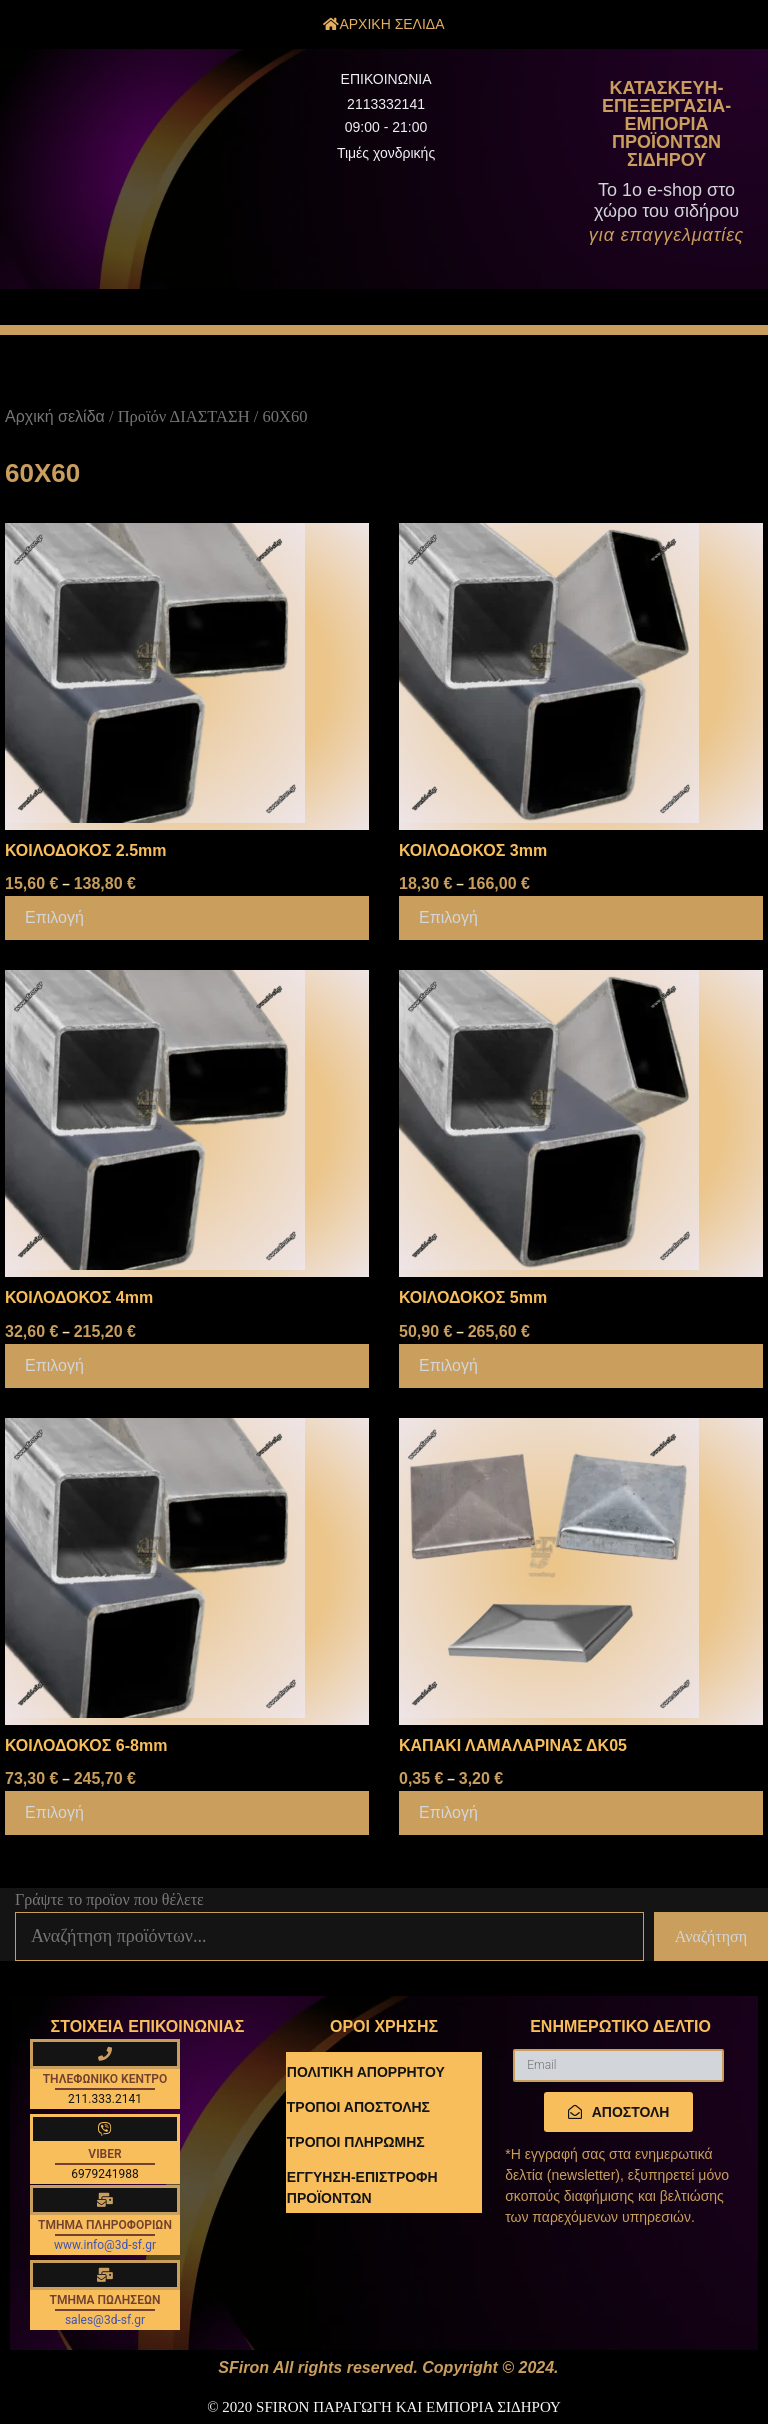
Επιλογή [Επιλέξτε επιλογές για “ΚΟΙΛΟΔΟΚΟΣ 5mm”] (448, 1365)
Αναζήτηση (711, 1936)
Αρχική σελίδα (55, 416)
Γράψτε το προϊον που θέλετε (109, 1899)
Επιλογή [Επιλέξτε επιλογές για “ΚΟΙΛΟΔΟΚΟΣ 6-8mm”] (54, 1812)
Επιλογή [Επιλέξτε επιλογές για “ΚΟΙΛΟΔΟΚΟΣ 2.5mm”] (54, 917)
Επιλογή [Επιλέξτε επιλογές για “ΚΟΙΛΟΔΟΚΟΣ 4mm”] (54, 1365)
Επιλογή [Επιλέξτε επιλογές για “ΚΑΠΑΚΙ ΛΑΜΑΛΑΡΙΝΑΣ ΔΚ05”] (448, 1812)
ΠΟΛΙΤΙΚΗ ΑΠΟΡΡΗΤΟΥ (366, 2072)
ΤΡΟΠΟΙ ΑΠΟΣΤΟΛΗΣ (358, 2107)
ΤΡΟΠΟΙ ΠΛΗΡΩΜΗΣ (356, 2142)
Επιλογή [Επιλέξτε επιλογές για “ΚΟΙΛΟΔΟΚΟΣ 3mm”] (448, 917)
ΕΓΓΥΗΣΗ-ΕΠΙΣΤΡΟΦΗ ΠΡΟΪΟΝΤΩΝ (362, 2187)
